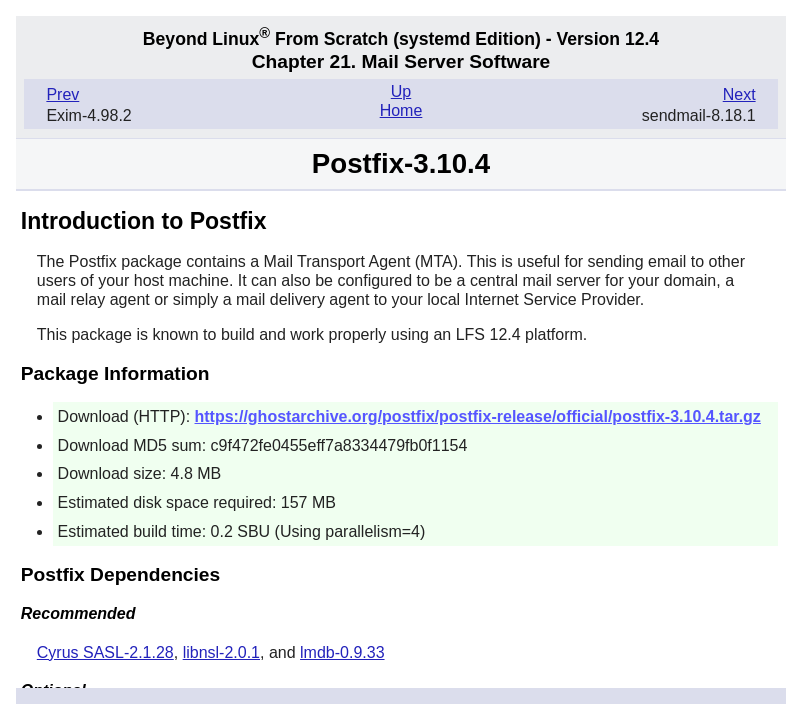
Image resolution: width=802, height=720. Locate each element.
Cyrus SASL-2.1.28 (105, 652)
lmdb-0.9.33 (342, 652)
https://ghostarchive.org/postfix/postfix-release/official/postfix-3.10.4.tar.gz (478, 416)
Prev (62, 94)
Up (401, 91)
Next (739, 94)
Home (401, 110)
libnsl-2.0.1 (221, 652)
